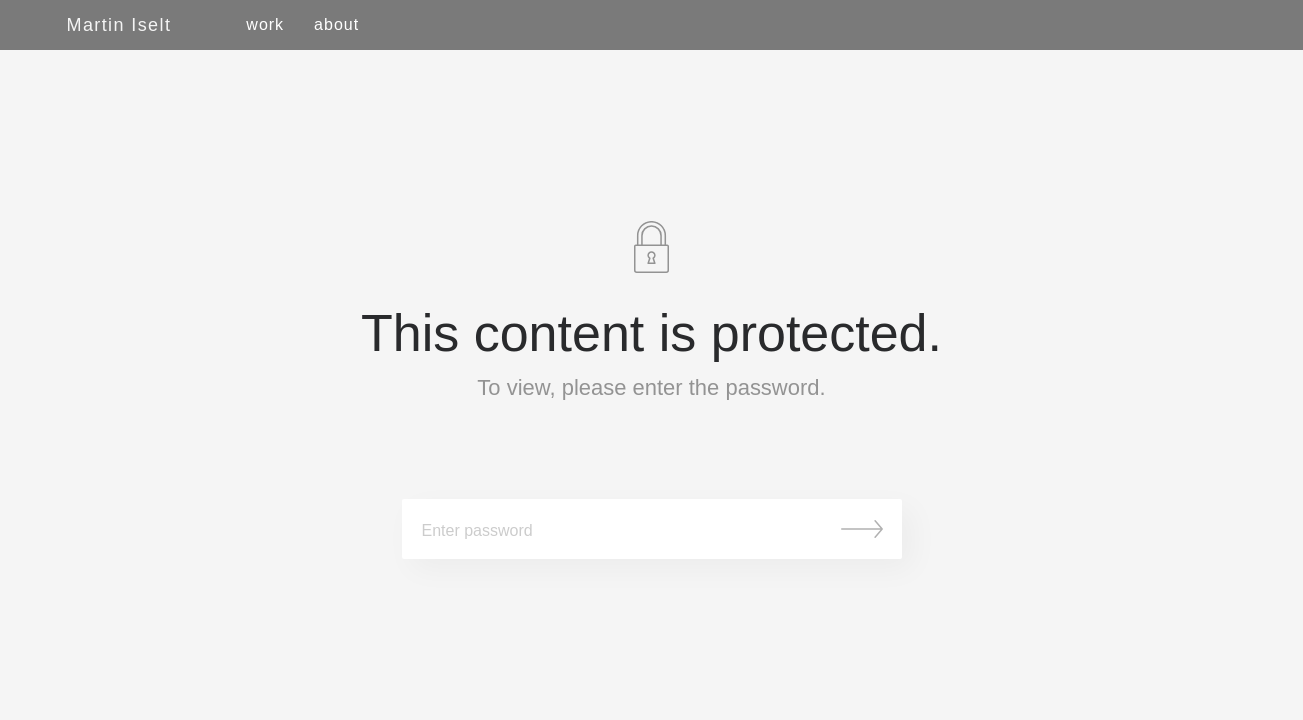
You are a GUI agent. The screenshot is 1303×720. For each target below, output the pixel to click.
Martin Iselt (119, 25)
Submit (862, 529)
